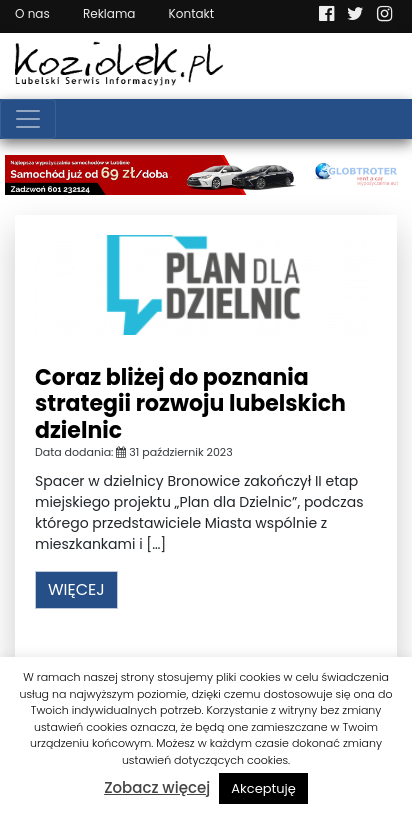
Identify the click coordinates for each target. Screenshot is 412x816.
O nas (32, 13)
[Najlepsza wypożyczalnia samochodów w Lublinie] (206, 174)
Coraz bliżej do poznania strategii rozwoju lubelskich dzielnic (190, 404)
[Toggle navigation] (28, 119)
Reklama (109, 13)
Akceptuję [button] (263, 788)
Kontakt (192, 13)
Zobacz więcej (157, 787)
